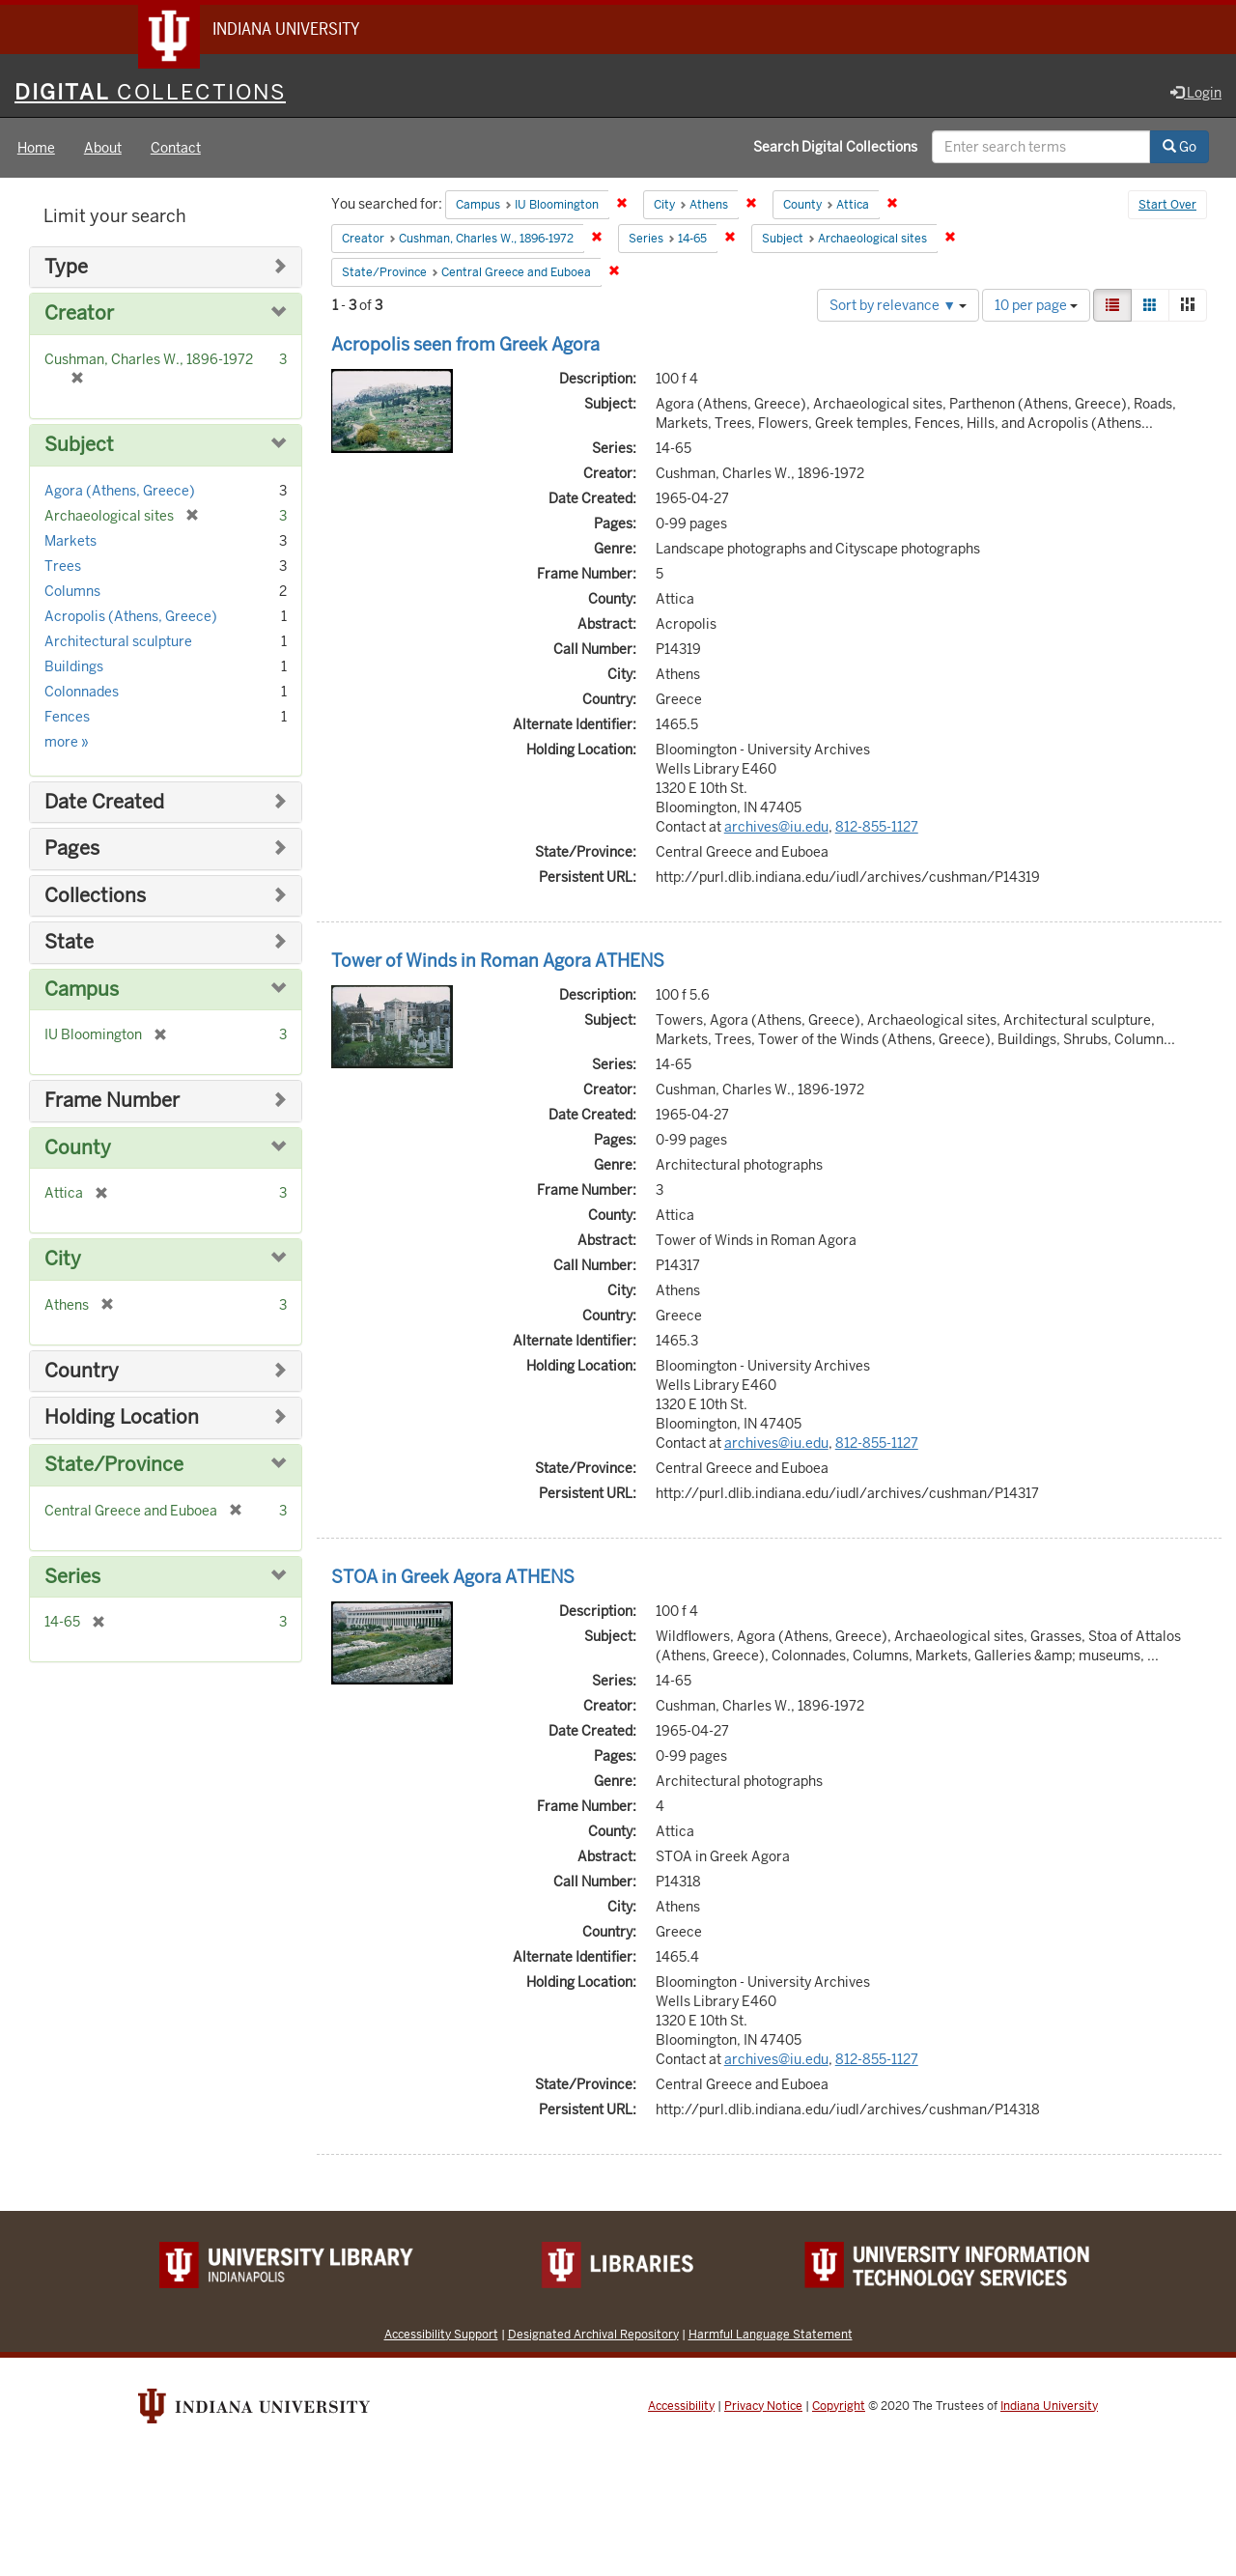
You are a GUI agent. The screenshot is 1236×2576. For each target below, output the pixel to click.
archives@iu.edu (776, 827)
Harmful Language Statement (770, 2335)
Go (1179, 147)
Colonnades (81, 692)
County (77, 1149)
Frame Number (112, 1102)
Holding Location (121, 1419)
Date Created (104, 803)
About (103, 148)
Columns (72, 592)
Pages (71, 849)
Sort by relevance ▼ (898, 306)
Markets (70, 542)
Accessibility (681, 2407)
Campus (81, 990)
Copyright (838, 2407)
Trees (62, 567)
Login (1196, 93)
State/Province (113, 1466)
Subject (79, 446)
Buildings (73, 667)
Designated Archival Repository (593, 2335)
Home (36, 148)
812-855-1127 (876, 827)
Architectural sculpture (118, 642)
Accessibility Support (441, 2335)
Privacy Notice (763, 2407)
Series (72, 1578)
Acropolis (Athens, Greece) (130, 617)
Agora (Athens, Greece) (119, 491)
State (69, 943)
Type (66, 268)
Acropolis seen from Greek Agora (465, 345)
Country (81, 1372)
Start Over (1167, 206)
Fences (67, 717)
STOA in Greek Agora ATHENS (453, 1578)
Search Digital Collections (835, 147)
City (62, 1260)
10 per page (1036, 306)
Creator (79, 315)
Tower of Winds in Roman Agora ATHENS (497, 961)
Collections (95, 897)
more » (66, 742)
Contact (176, 148)
